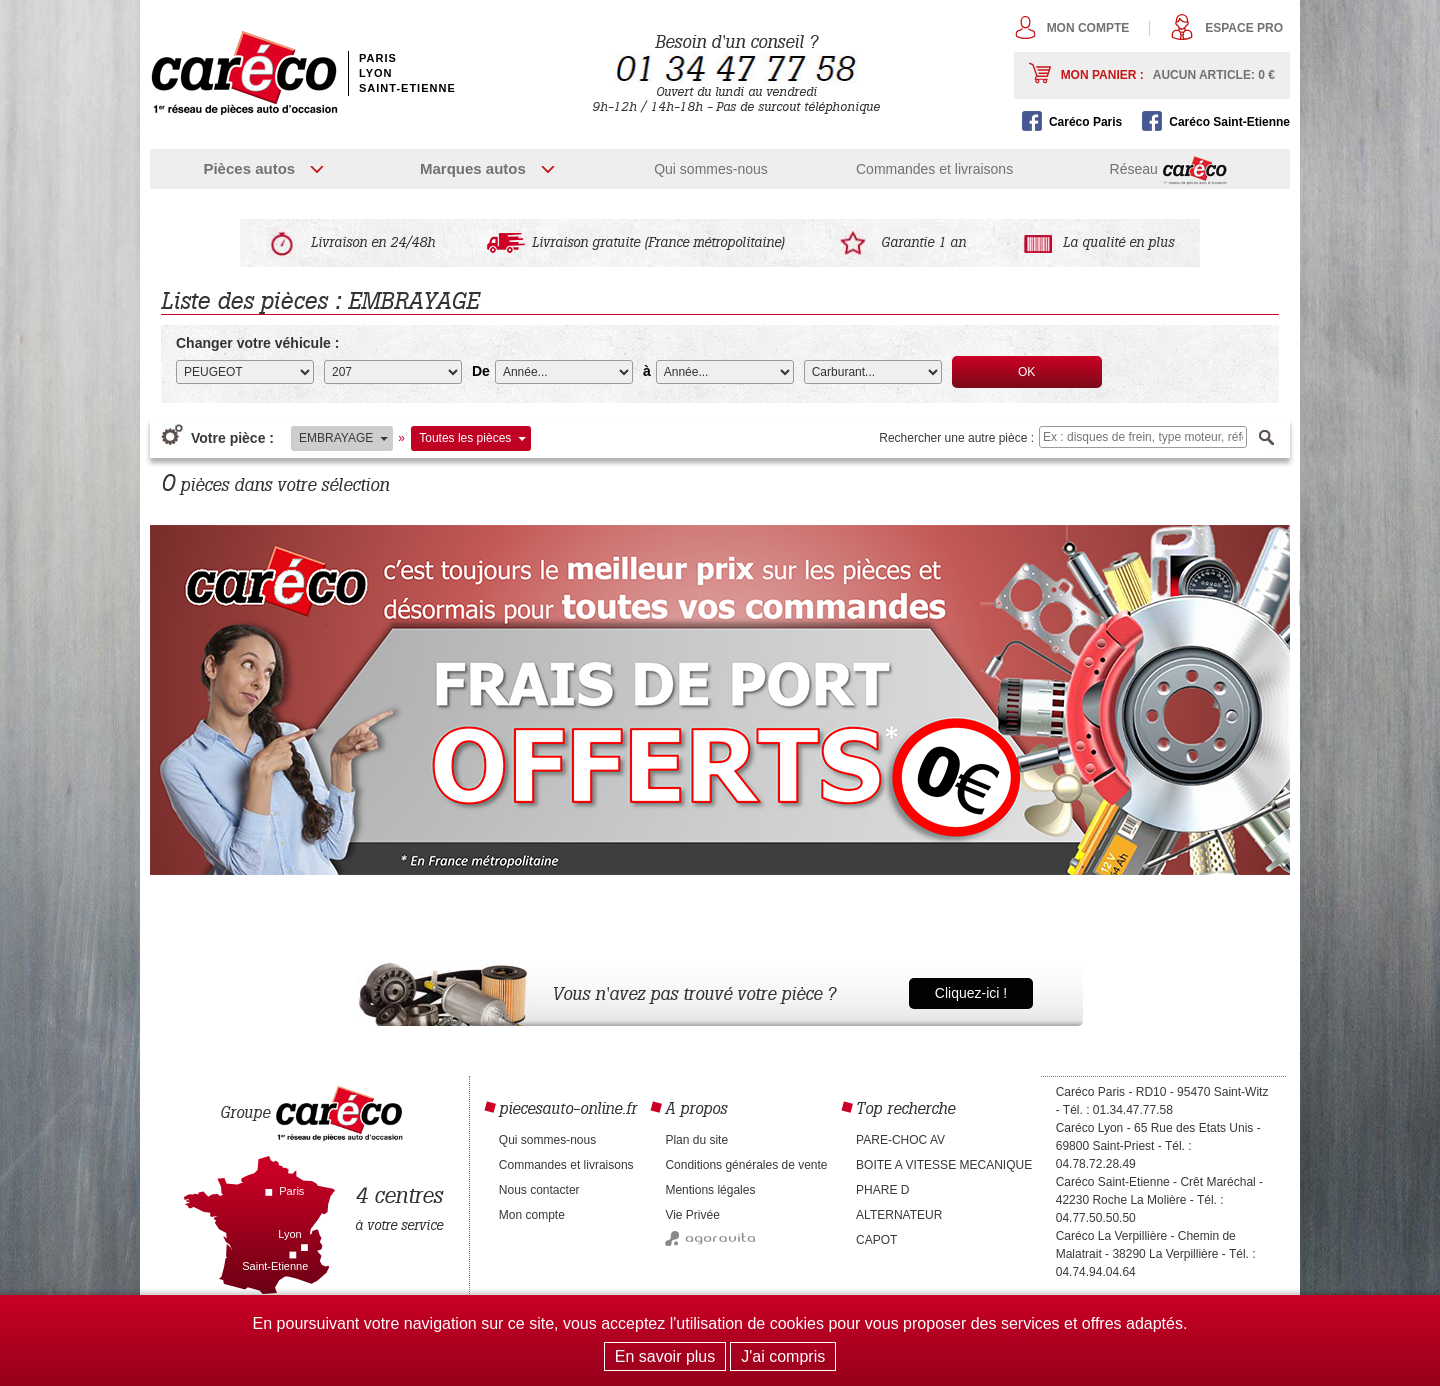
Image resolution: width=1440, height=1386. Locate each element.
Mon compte (1088, 28)
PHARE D (882, 1190)
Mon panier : (1168, 75)
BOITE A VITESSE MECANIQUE (944, 1165)
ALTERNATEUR (899, 1215)
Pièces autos (249, 168)
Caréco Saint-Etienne (1229, 122)
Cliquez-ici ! (971, 993)
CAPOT (876, 1240)
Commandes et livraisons (934, 169)
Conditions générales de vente (746, 1165)
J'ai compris (783, 1356)
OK (1026, 372)
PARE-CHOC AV (900, 1140)
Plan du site (696, 1140)
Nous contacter (539, 1190)
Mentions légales (710, 1190)
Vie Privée (692, 1215)
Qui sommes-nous (711, 169)
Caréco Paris (1085, 122)
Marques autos (473, 168)
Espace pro (1244, 28)
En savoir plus (665, 1356)
